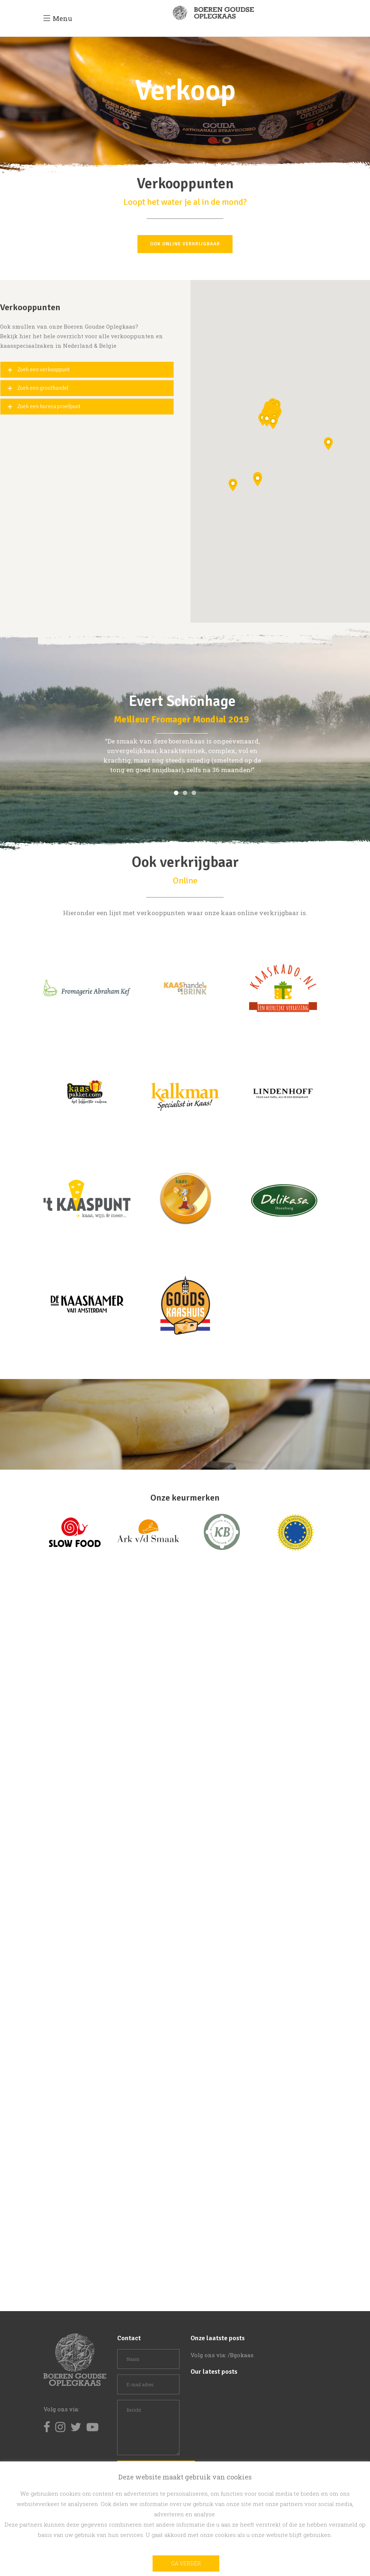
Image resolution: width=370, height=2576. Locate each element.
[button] (232, 485)
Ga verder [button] (186, 2563)
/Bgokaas (241, 2355)
